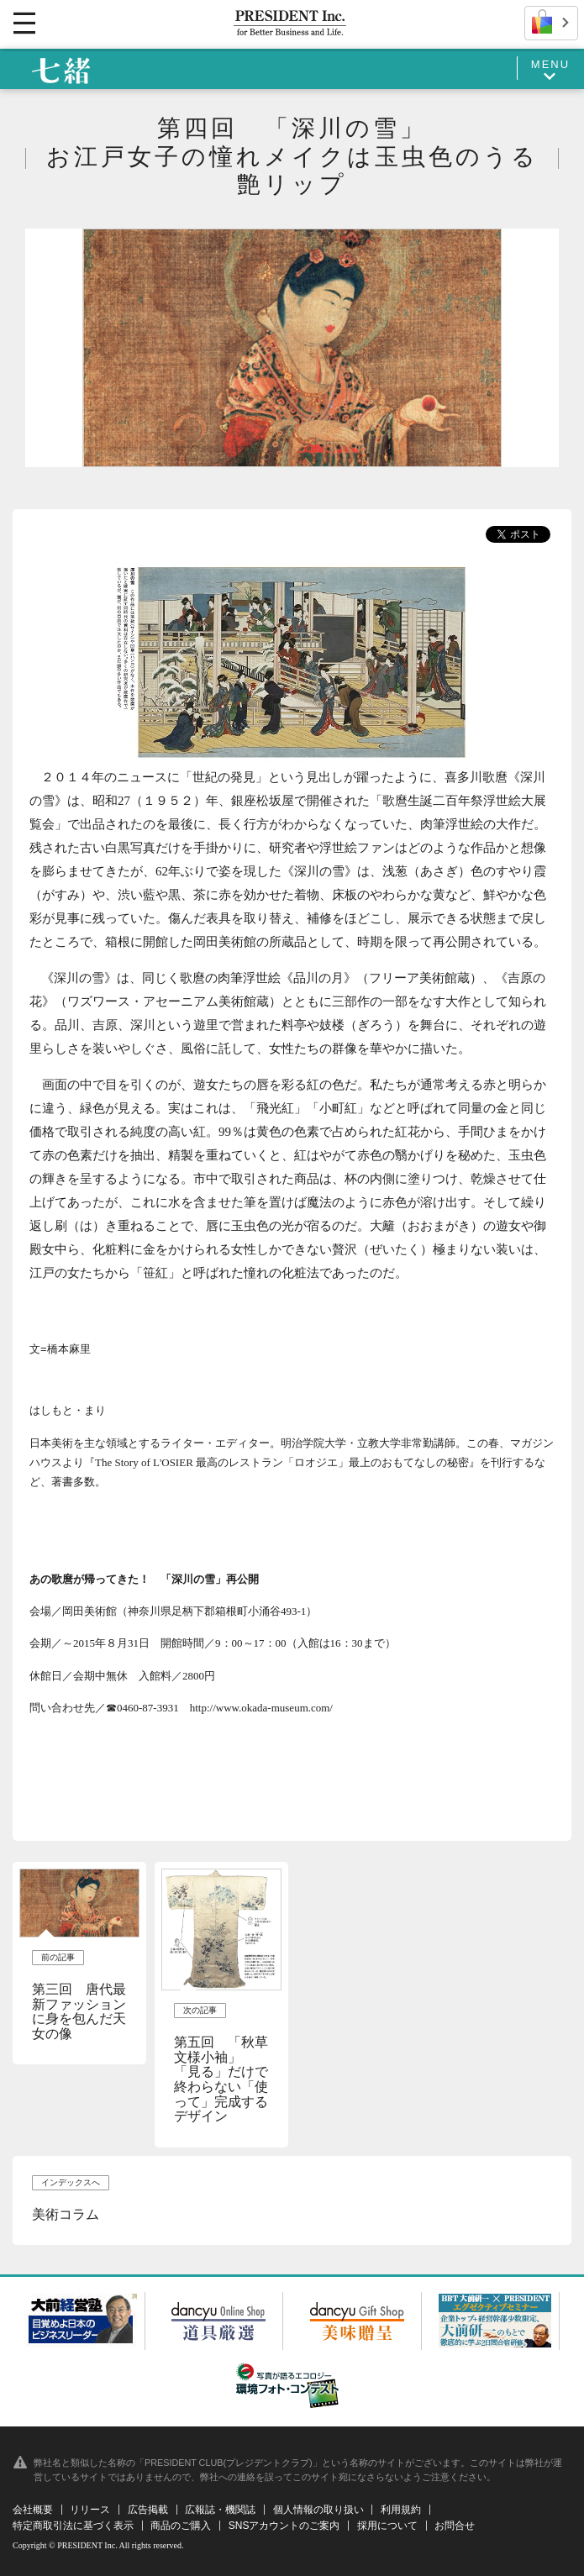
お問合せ (454, 2525)
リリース (90, 2510)
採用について (387, 2525)
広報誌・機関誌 (220, 2510)
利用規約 (401, 2510)
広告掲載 (148, 2510)
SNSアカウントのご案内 (284, 2525)
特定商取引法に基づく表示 (73, 2525)
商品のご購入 (180, 2525)
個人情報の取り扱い (318, 2510)
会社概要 (33, 2510)
